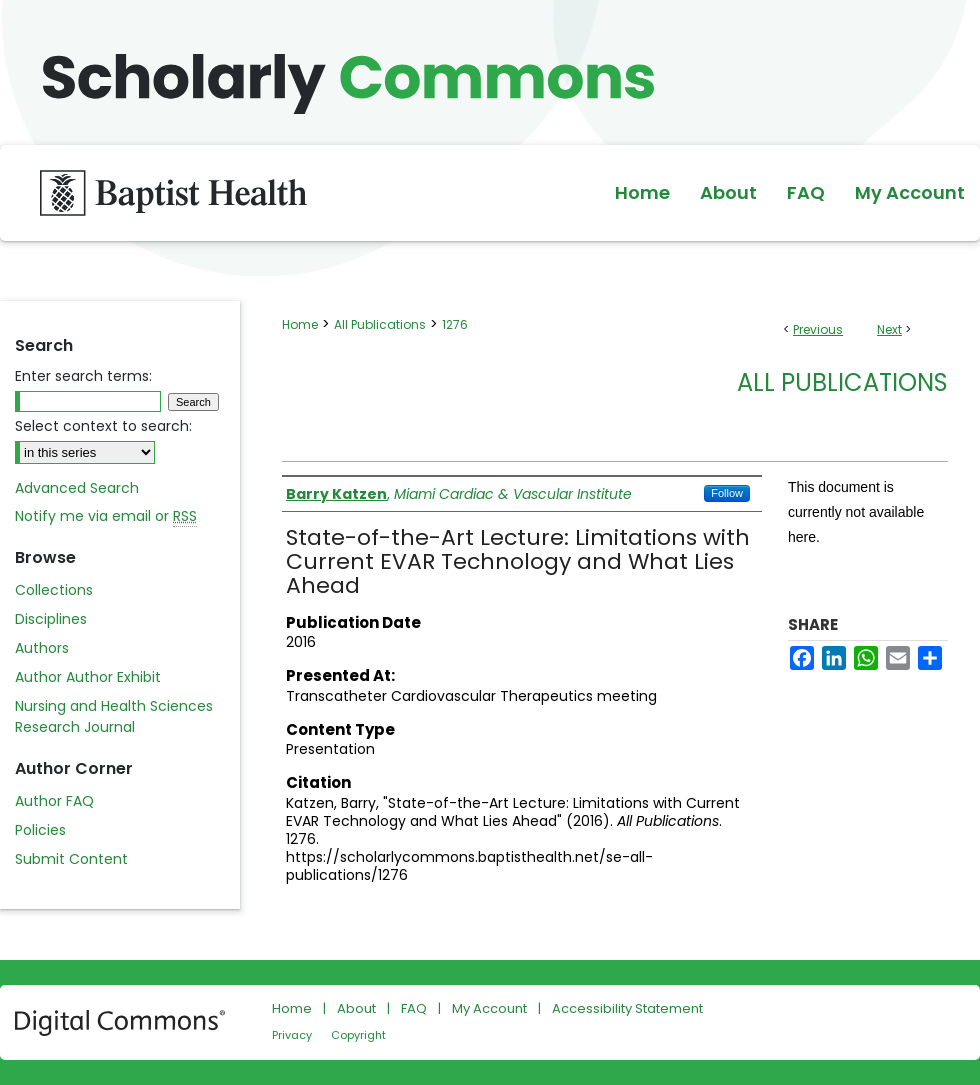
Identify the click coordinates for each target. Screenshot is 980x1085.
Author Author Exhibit (88, 677)
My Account (489, 1008)
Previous (818, 329)
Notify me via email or (106, 516)
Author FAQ (54, 801)
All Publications (380, 324)
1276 (455, 324)
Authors (42, 648)
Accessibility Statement (627, 1008)
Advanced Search (77, 488)
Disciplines (51, 619)
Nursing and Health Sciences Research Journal (114, 716)
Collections (54, 590)
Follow (727, 493)
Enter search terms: (83, 376)
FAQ (414, 1008)
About (356, 1008)
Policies (40, 830)
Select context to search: (103, 426)
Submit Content (71, 859)
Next (889, 329)
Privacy (292, 1035)
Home (300, 324)
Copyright (358, 1035)
